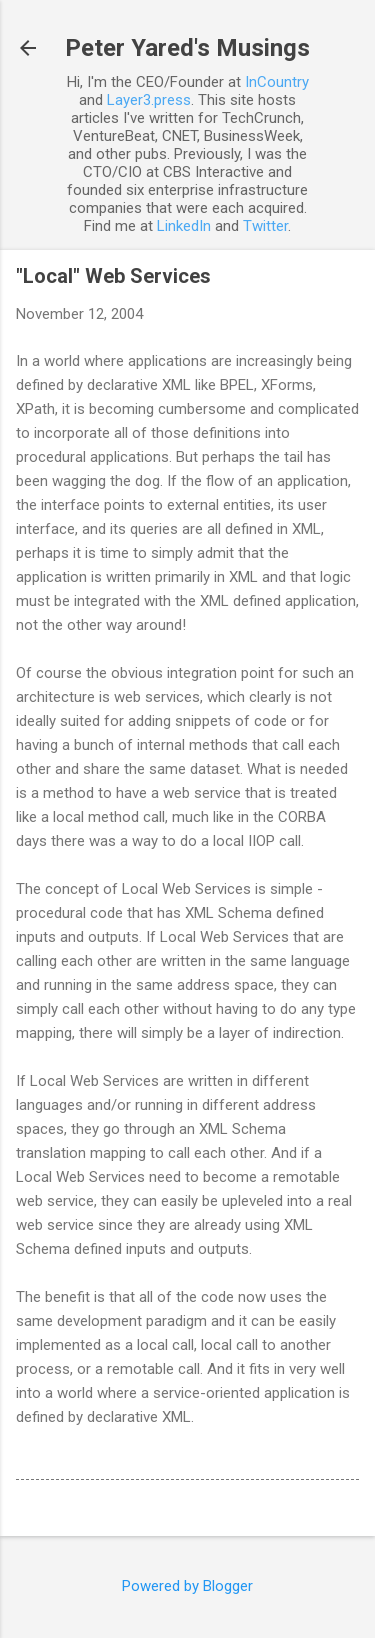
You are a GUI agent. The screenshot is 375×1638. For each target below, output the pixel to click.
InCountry (277, 82)
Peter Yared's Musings (187, 48)
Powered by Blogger (187, 1586)
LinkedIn (184, 226)
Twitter (265, 226)
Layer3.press (149, 100)
